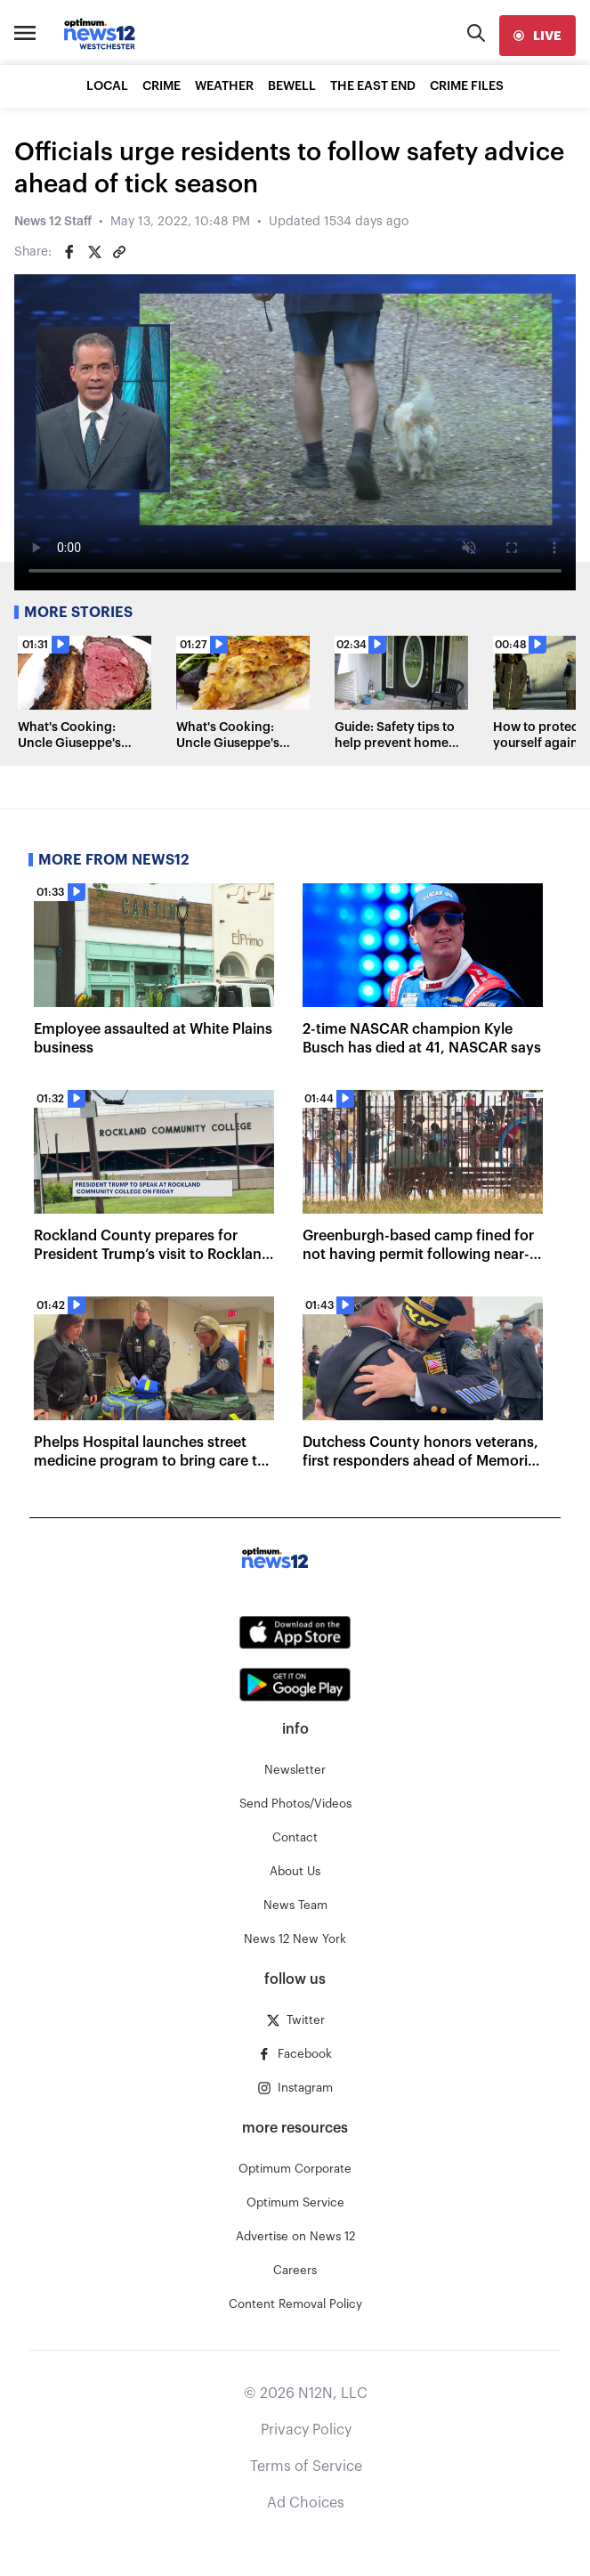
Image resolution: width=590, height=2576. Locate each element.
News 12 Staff (53, 221)
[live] (537, 35)
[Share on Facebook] (69, 252)
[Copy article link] (119, 252)
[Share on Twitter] (94, 252)
